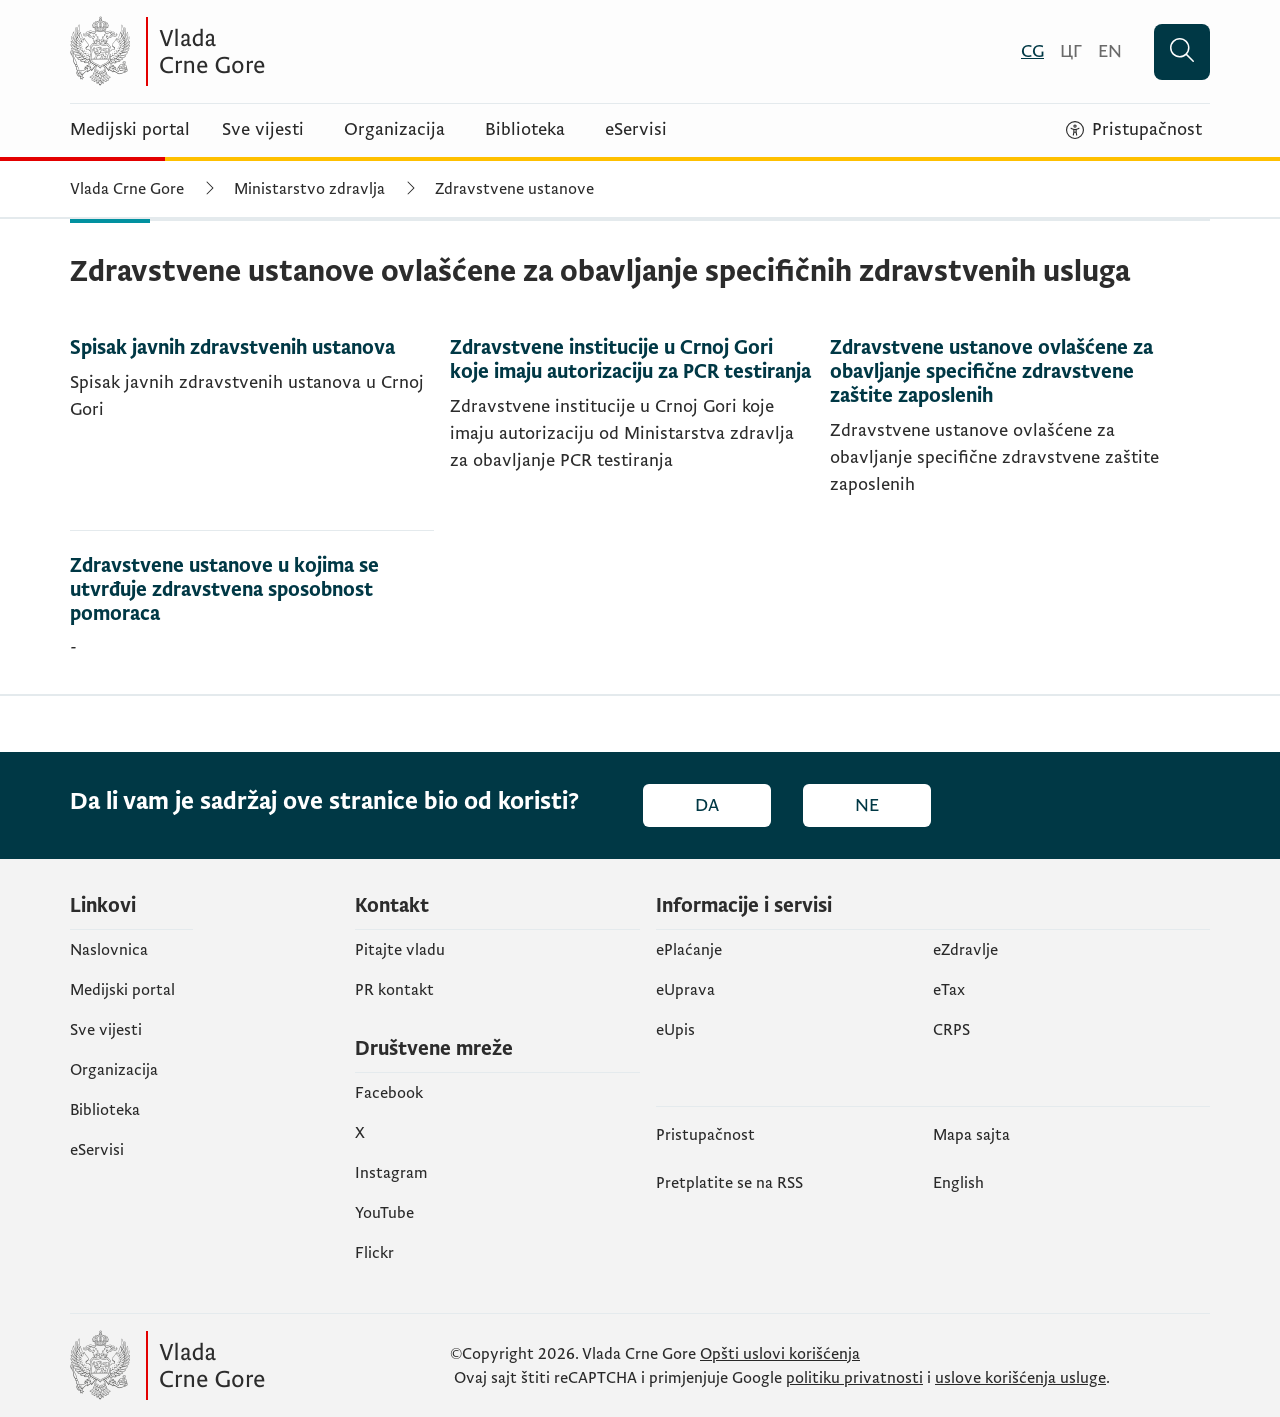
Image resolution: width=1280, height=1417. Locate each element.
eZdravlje (965, 950)
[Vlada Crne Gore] (265, 51)
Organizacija (394, 130)
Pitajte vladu (400, 950)
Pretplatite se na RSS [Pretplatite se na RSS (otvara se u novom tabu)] (729, 1183)
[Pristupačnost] (1134, 130)
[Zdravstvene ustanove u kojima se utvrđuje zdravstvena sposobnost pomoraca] (252, 612)
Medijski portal (130, 130)
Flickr (374, 1253)
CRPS (951, 1030)
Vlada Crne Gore (127, 189)
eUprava (685, 990)
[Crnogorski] (1032, 51)
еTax (949, 990)
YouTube (384, 1213)
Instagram (391, 1173)
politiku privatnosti (854, 1378)
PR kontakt (394, 990)
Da (707, 805)
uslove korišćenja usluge (1020, 1378)
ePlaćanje (689, 950)
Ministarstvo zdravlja (309, 189)
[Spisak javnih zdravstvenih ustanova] (252, 433)
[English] (1110, 51)
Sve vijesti (263, 130)
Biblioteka (525, 130)
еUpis (675, 1030)
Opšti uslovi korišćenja (780, 1354)
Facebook (389, 1093)
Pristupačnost (705, 1135)
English (958, 1183)
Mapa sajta (971, 1135)
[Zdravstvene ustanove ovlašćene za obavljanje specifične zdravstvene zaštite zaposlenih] (1012, 433)
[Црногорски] (1071, 51)
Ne (867, 805)
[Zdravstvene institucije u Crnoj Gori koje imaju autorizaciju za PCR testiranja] (632, 433)
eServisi (636, 130)
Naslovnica (109, 950)
